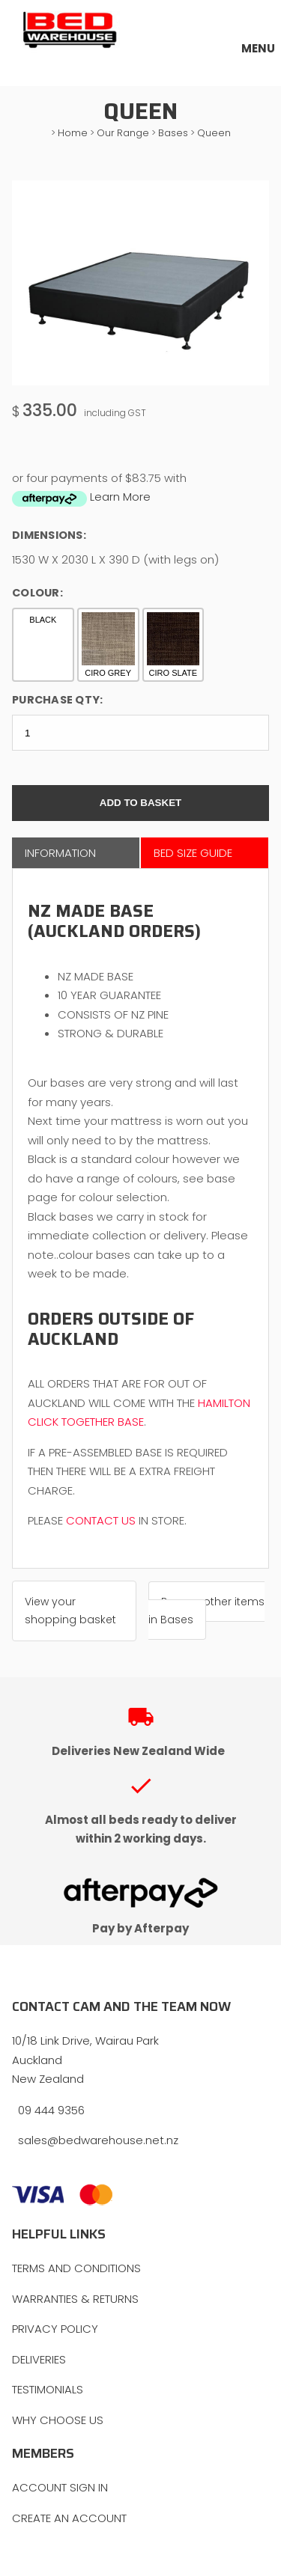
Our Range (123, 132)
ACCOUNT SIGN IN (60, 2487)
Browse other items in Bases (206, 1610)
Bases (173, 132)
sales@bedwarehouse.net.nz (98, 2140)
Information (60, 853)
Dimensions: (49, 535)
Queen (214, 132)
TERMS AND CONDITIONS (76, 2268)
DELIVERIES (39, 2359)
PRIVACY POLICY (55, 2329)
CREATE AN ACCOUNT (69, 2518)
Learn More (120, 496)
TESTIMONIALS (47, 2389)
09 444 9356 (51, 2110)
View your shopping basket (70, 1610)
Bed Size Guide (193, 853)
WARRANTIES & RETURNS (75, 2299)
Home (73, 132)
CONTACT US (101, 1520)
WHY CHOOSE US (57, 2420)
